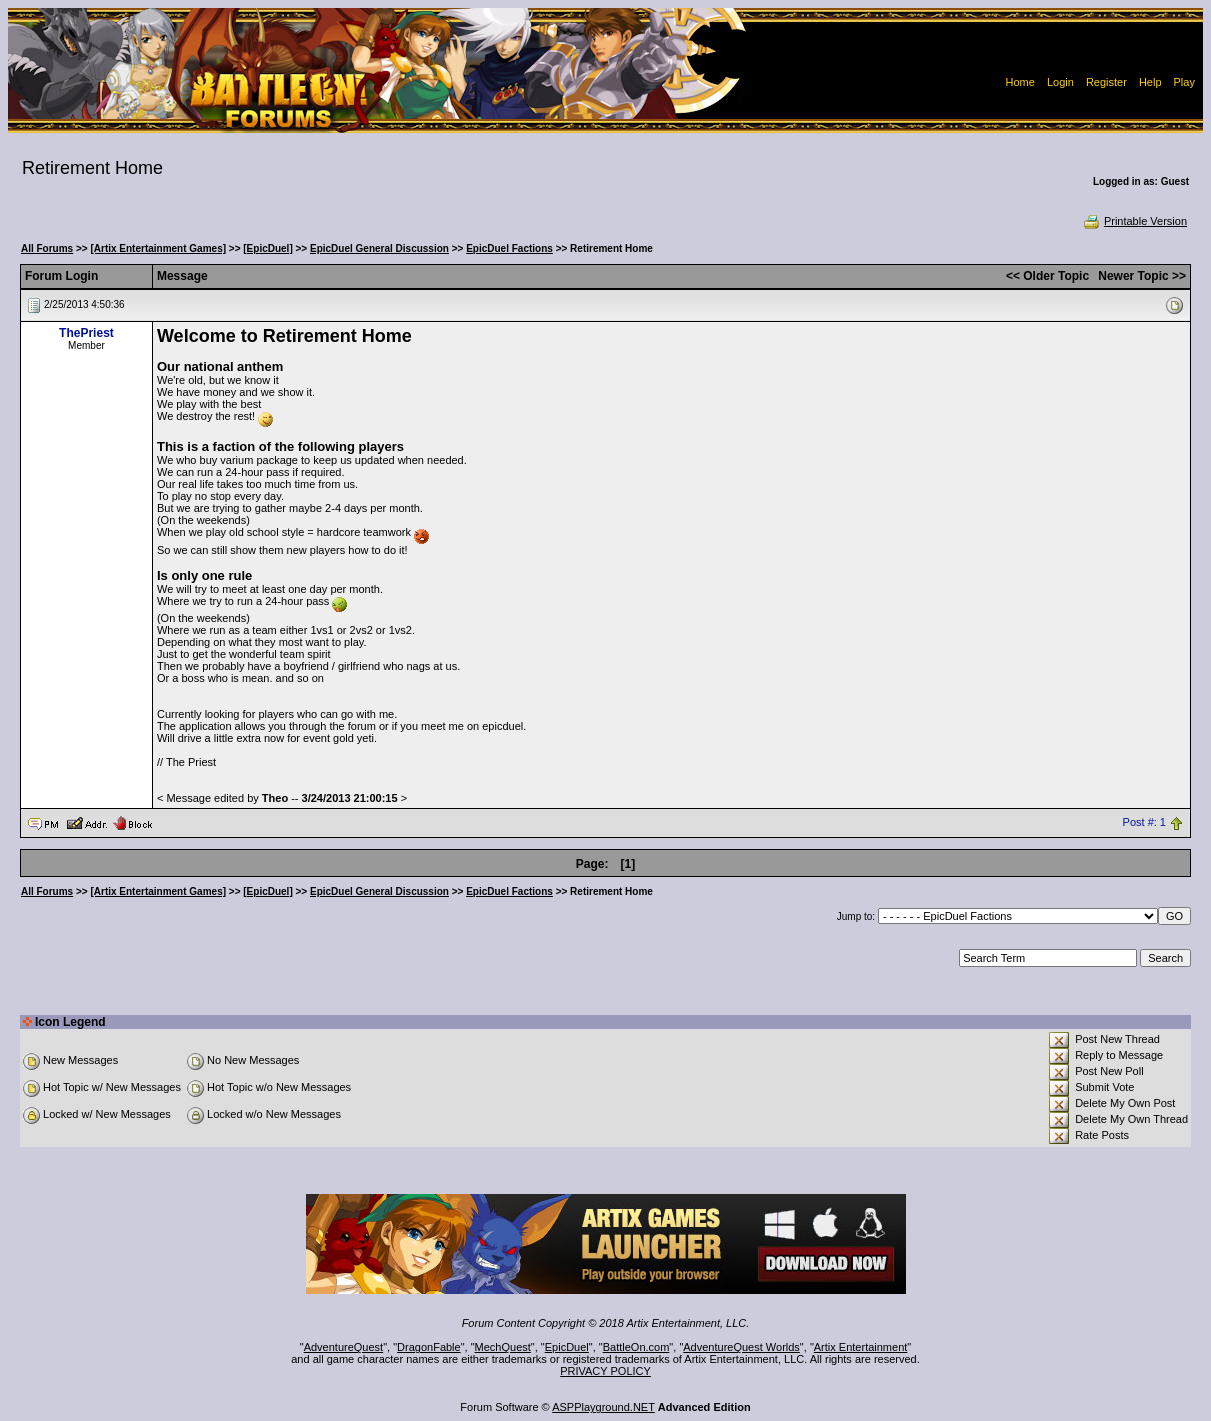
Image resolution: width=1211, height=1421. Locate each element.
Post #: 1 (1144, 822)
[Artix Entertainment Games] (158, 248)
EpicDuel (567, 1347)
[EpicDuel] (267, 248)
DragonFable (429, 1347)
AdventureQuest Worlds (741, 1347)
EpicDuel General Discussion (379, 248)
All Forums (47, 248)
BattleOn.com (636, 1347)
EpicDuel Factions (509, 248)
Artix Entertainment (861, 1347)
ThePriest (86, 333)
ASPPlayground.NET (603, 1407)
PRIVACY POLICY (605, 1371)
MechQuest (503, 1347)
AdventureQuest (344, 1347)
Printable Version (1134, 221)
